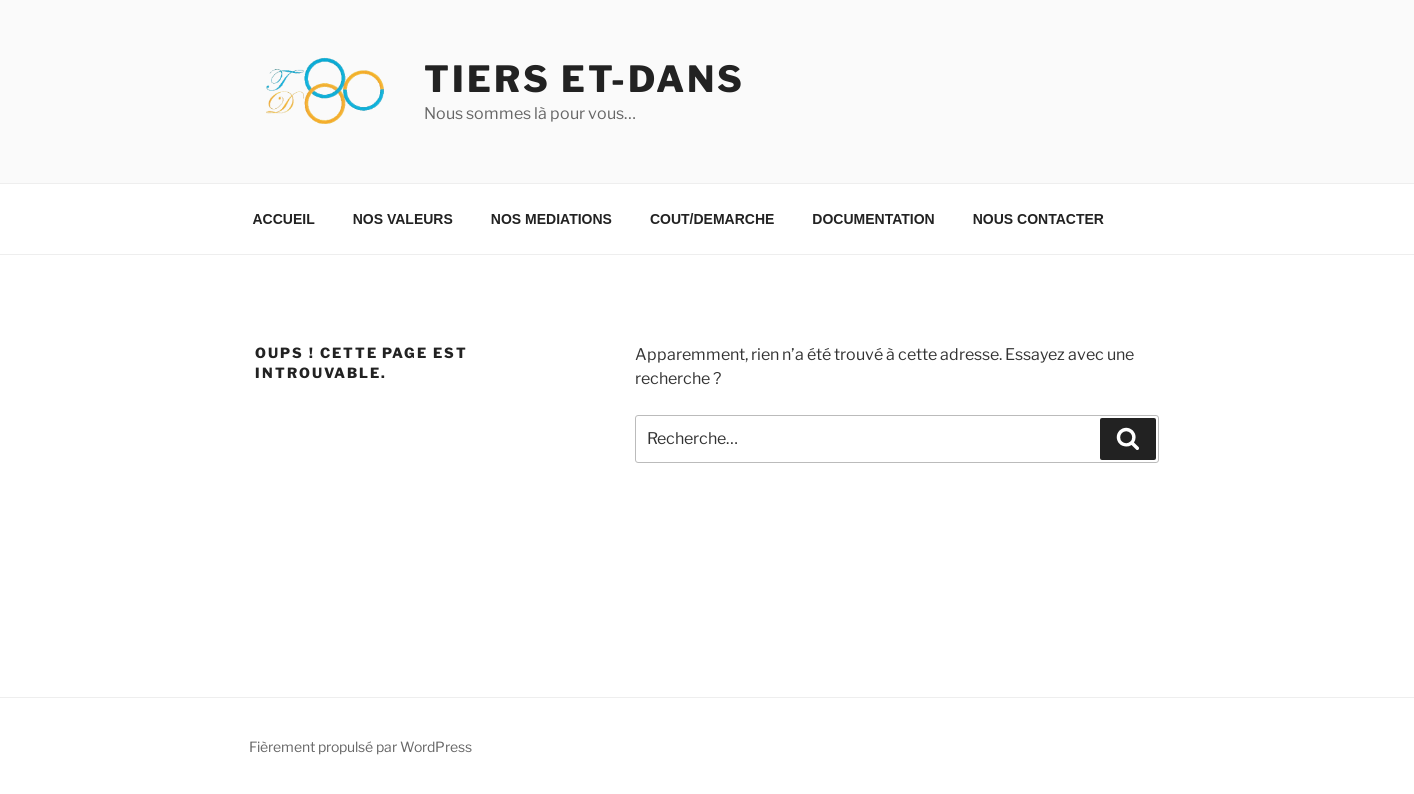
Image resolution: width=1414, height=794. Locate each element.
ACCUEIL (284, 219)
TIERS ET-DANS (584, 79)
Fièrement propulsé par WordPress (360, 746)
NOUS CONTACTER (1038, 219)
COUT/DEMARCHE (712, 219)
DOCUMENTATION (873, 219)
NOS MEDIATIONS (551, 219)
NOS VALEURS (403, 219)
